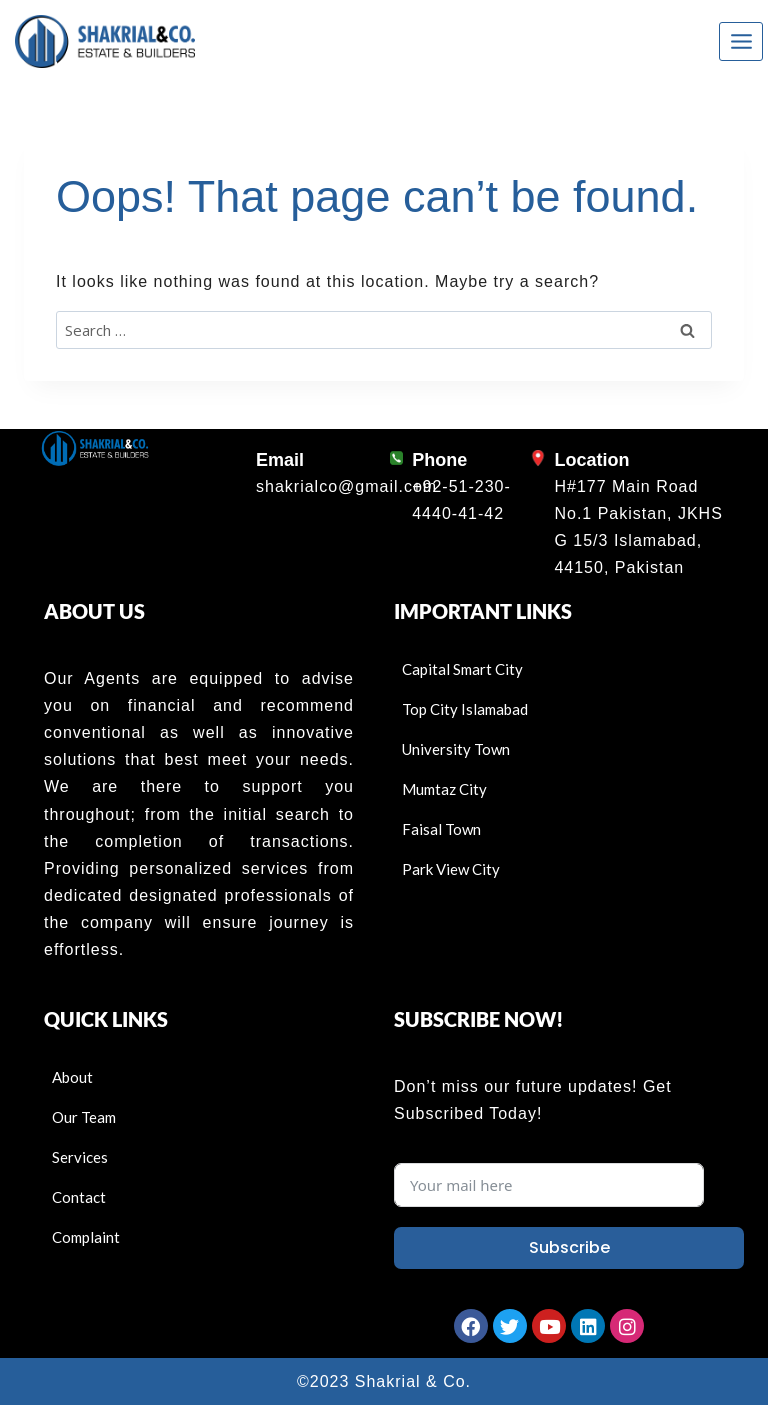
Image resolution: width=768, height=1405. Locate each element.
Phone (439, 460)
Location (591, 460)
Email (280, 460)
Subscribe (569, 1247)
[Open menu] (741, 41)
